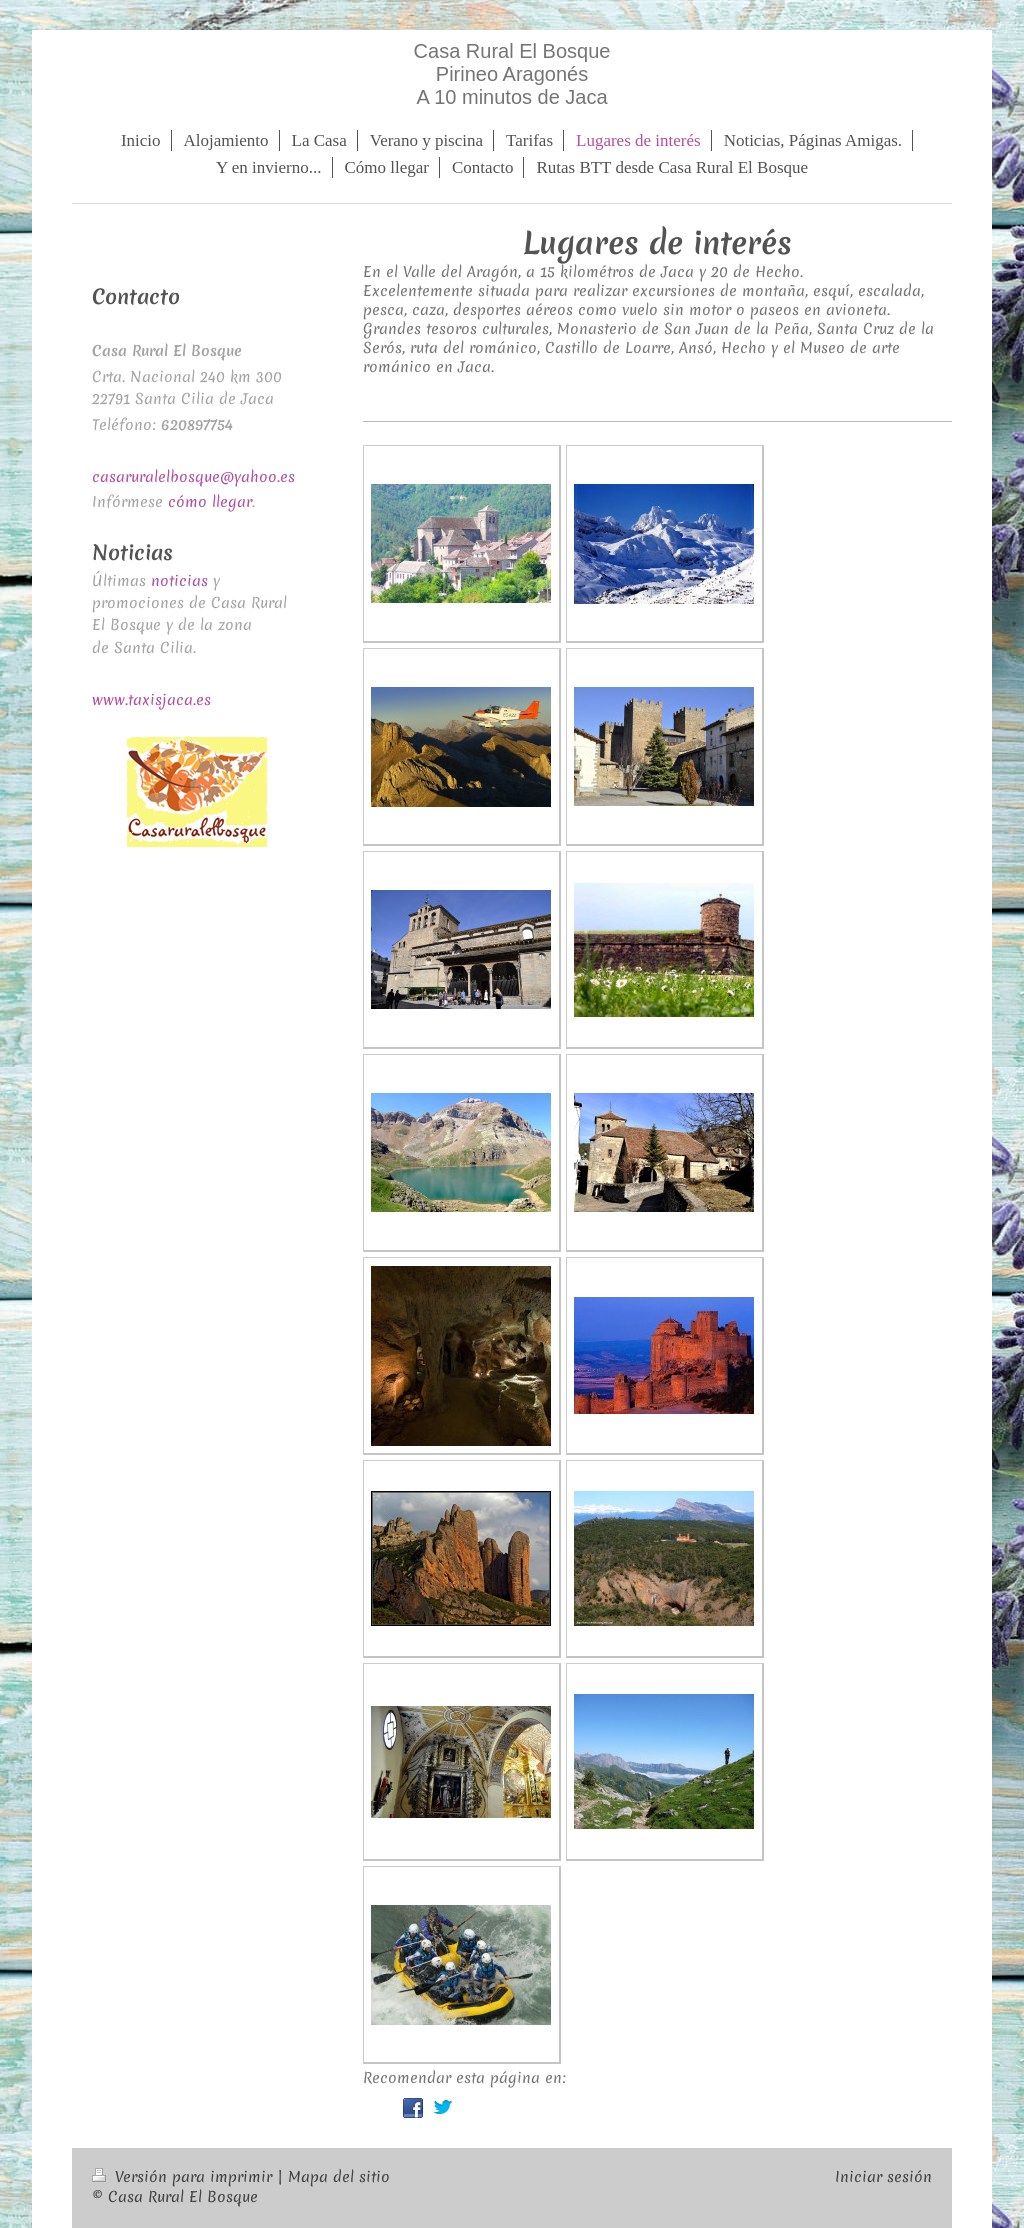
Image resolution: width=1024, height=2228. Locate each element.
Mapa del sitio (339, 2177)
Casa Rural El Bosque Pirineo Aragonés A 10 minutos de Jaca (512, 74)
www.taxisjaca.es (151, 700)
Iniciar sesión (883, 2177)
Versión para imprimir (184, 2177)
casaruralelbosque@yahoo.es (193, 477)
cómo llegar (210, 502)
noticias (179, 581)
